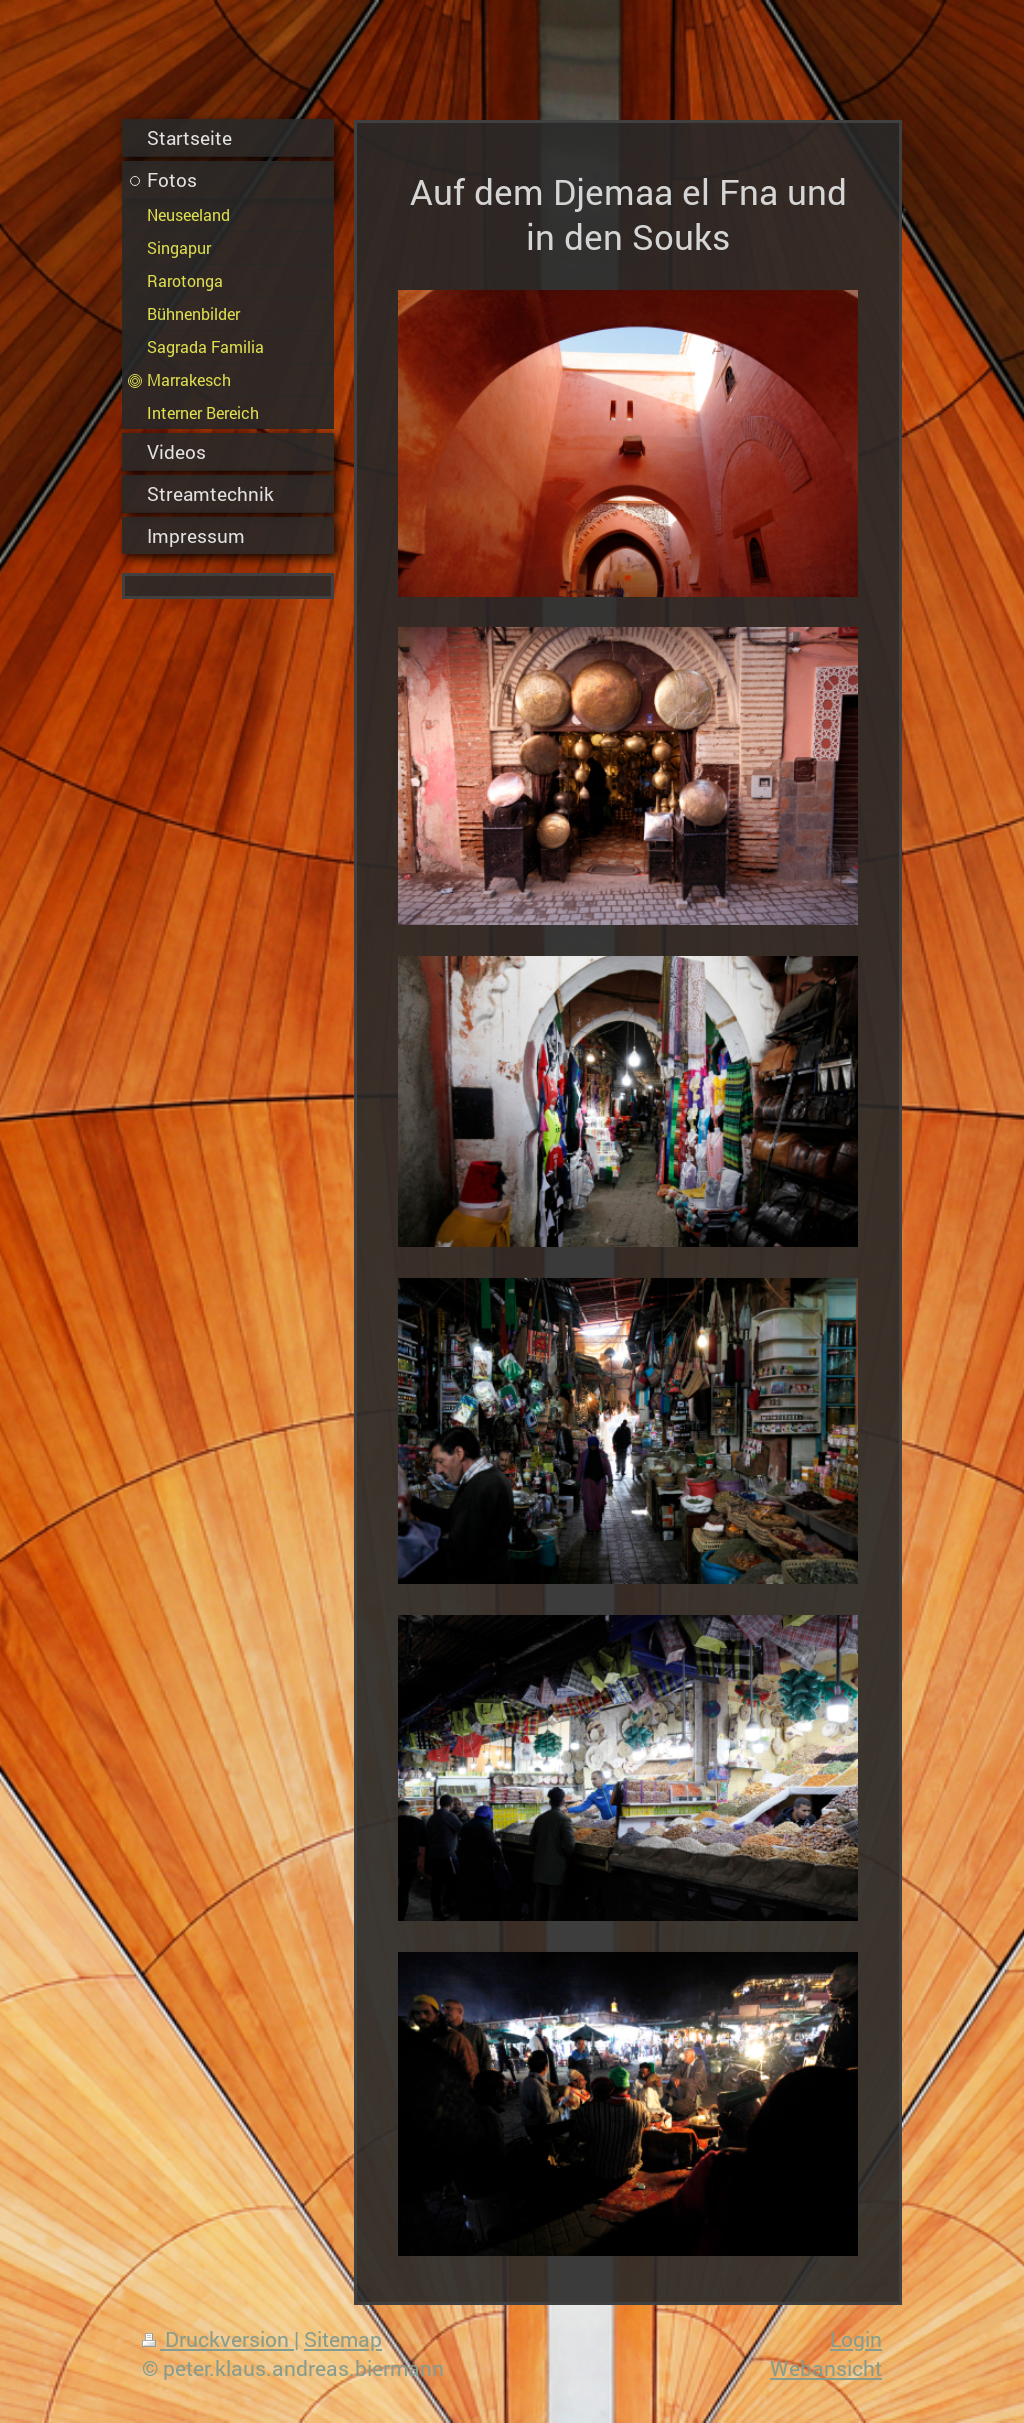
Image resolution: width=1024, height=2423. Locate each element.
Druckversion (218, 2339)
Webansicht (826, 2368)
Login (856, 2339)
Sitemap (343, 2339)
